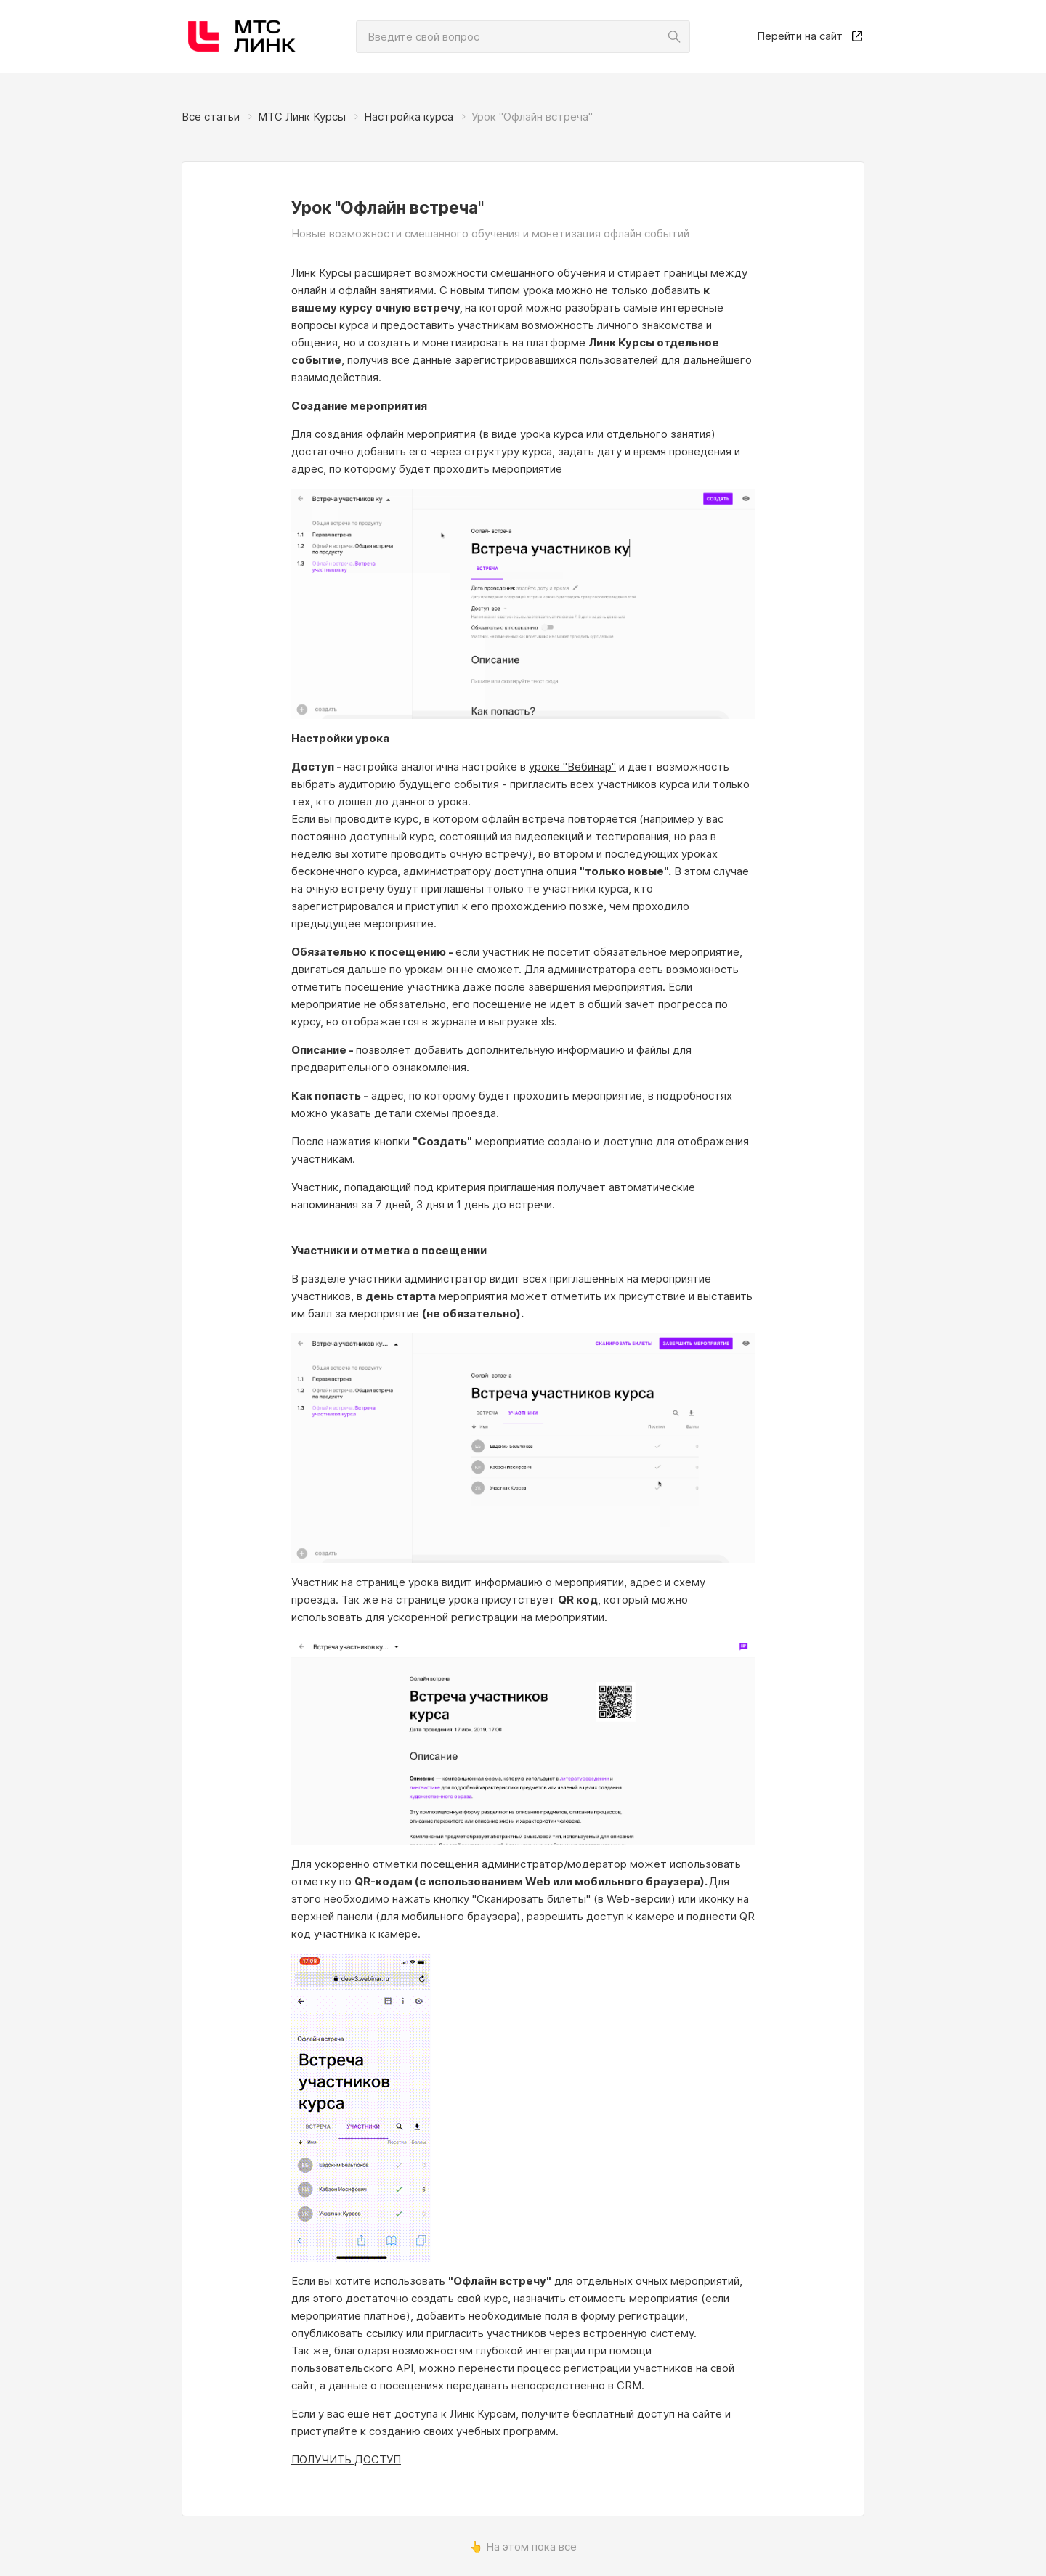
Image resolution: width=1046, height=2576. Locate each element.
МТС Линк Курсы (302, 116)
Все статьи (211, 116)
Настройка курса (408, 116)
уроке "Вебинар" (572, 766)
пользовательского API (352, 2368)
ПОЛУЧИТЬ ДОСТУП (346, 2459)
